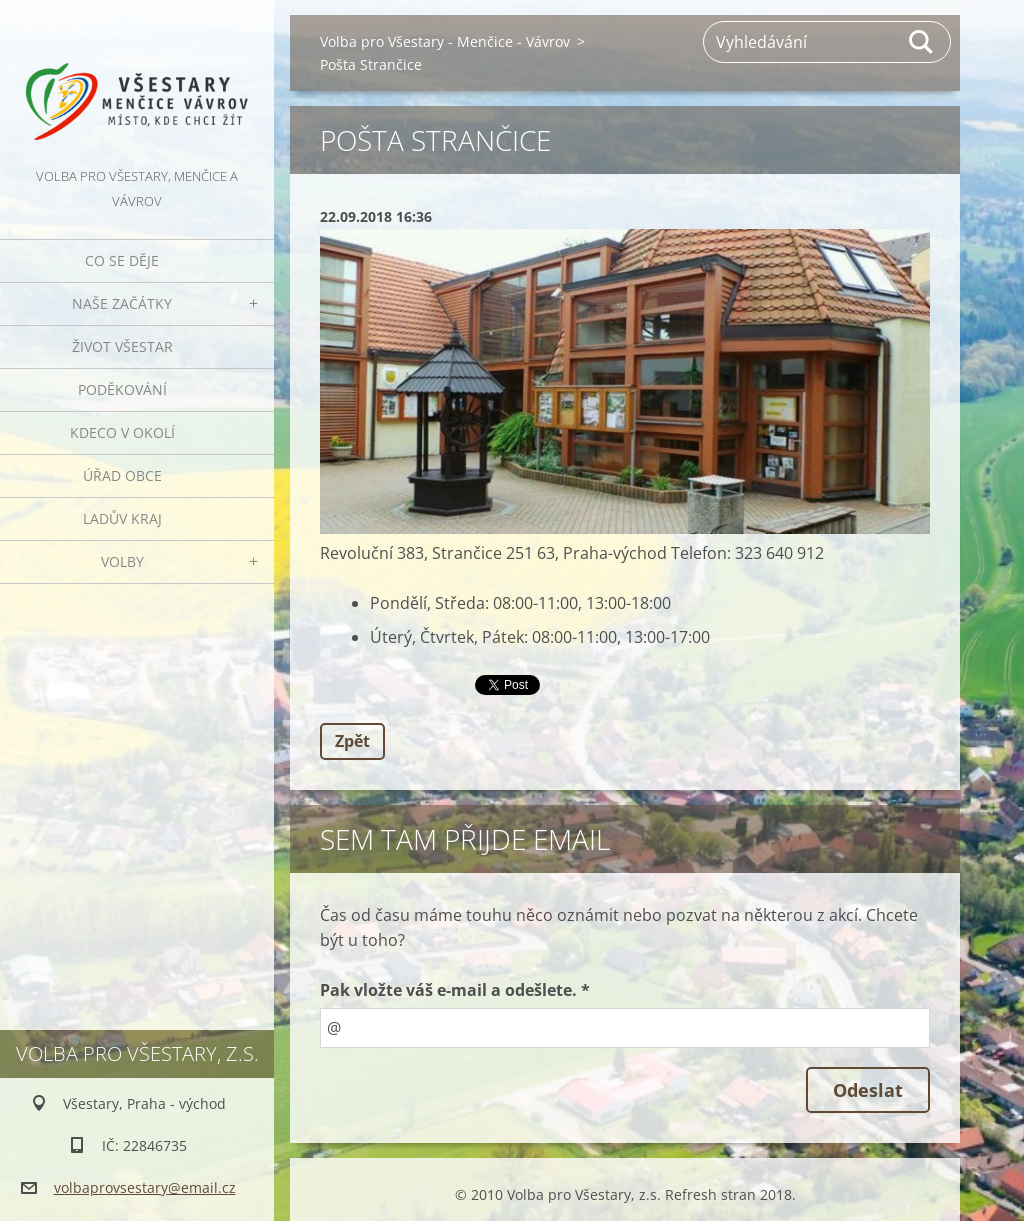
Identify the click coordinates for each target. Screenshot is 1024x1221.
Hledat (922, 42)
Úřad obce (122, 475)
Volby (122, 561)
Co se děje (122, 260)
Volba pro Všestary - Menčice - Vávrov (445, 41)
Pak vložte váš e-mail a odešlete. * (455, 990)
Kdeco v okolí (122, 432)
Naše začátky (122, 303)
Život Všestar (122, 346)
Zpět (352, 741)
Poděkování (122, 389)
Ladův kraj (122, 518)
